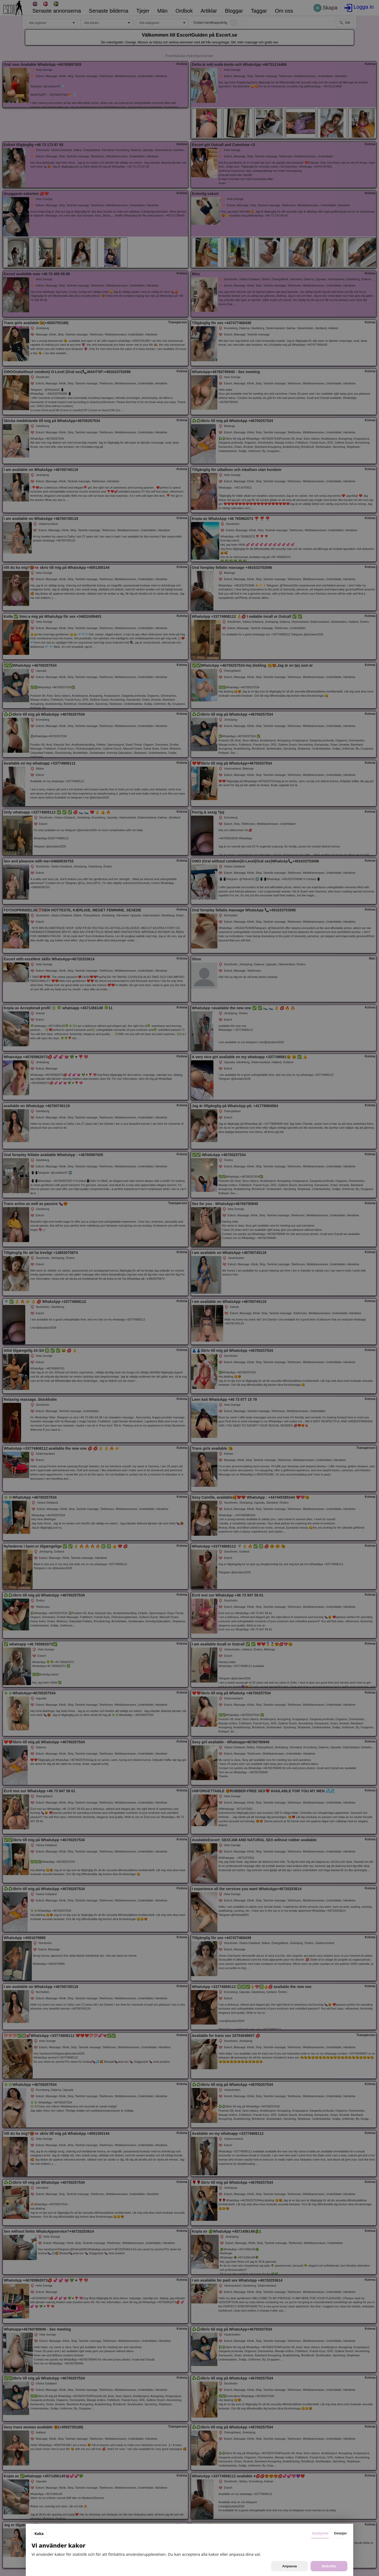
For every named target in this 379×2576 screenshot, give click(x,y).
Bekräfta (329, 2566)
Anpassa (289, 2566)
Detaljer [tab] (340, 2533)
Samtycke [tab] (320, 2533)
